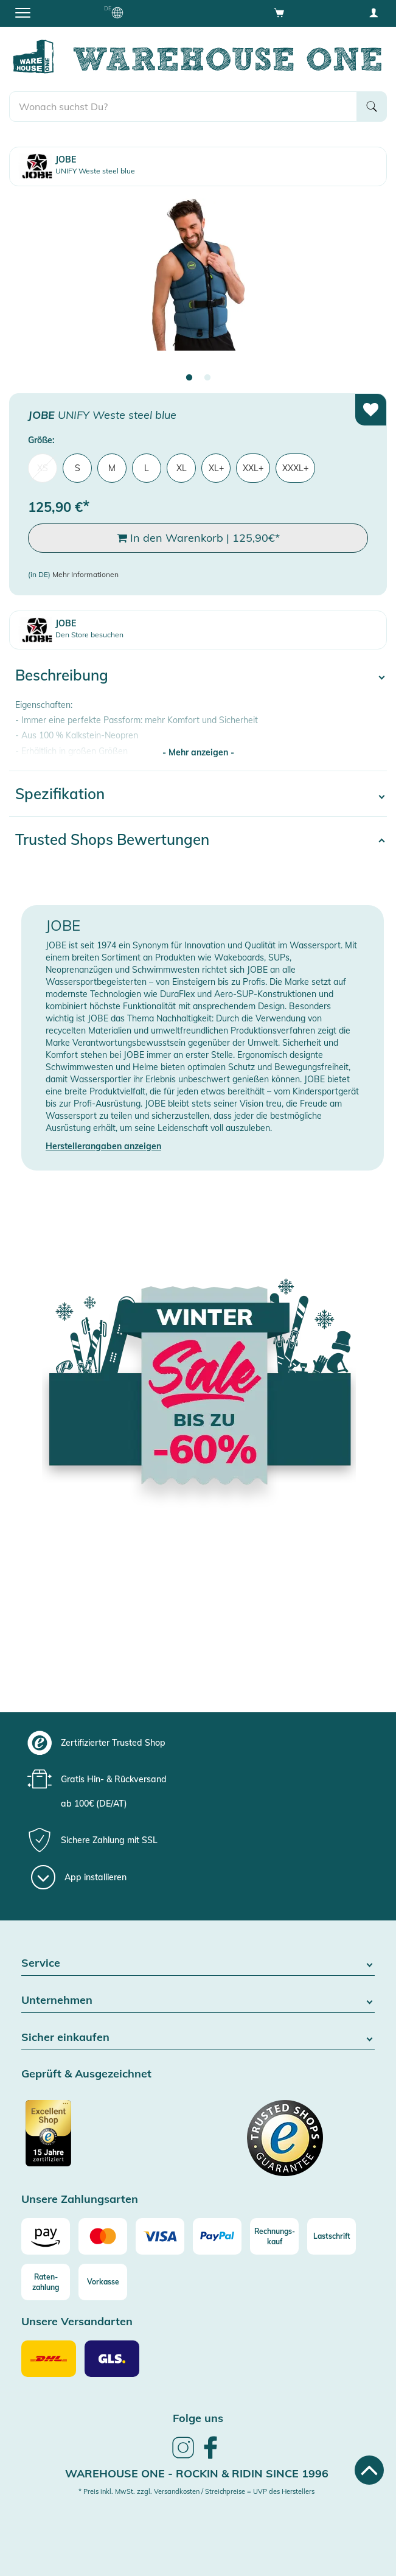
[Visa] (160, 2236)
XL (181, 468)
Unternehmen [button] (198, 2000)
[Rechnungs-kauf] (274, 2236)
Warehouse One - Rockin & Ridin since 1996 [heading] (196, 2473)
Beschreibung (61, 675)
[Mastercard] (102, 2236)
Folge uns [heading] (198, 2418)
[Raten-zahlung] (45, 2282)
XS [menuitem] (42, 468)
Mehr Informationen (85, 574)
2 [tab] (207, 378)
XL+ (216, 468)
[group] (196, 1743)
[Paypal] (217, 2236)
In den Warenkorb (198, 538)
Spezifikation (60, 794)
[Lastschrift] (331, 2236)
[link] (183, 2456)
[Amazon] (45, 2236)
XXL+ (253, 468)
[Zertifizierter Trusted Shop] (108, 2139)
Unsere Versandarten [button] (77, 2321)
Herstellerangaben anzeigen (103, 1146)
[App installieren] (78, 1877)
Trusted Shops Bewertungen (112, 839)
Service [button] (198, 1963)
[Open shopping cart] (279, 12)
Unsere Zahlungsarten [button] (79, 2199)
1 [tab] (189, 378)
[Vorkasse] (102, 2282)
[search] (183, 106)
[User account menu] (373, 12)
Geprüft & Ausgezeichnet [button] (86, 2074)
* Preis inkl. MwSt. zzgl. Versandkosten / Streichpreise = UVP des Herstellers (196, 2491)
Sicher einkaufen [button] (198, 2037)
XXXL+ (295, 468)
